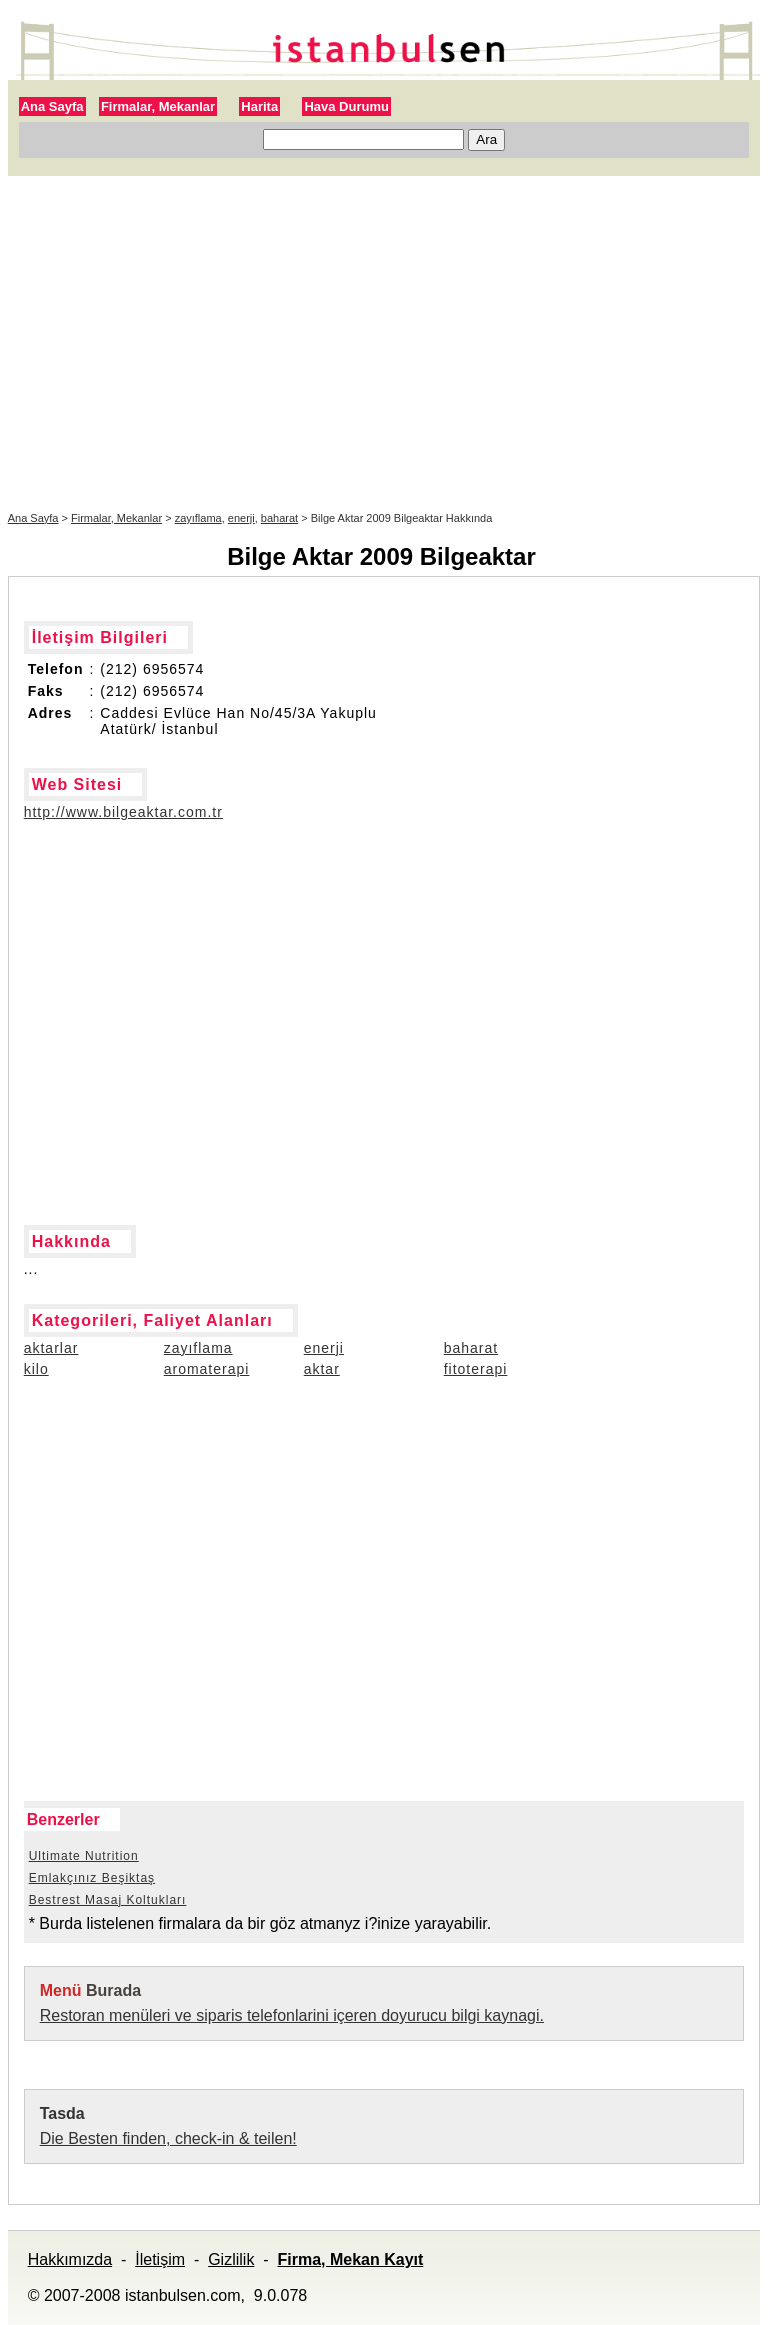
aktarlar (51, 1348)
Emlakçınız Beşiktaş (92, 1878)
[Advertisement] (384, 344)
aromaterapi (207, 1369)
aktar (322, 1369)
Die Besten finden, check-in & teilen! (168, 2138)
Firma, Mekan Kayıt (350, 2259)
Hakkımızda (70, 2259)
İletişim (160, 2259)
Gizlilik (231, 2259)
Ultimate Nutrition (84, 1856)
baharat (279, 518)
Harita (259, 106)
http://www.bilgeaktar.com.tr (123, 812)
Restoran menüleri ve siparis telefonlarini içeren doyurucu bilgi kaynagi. (292, 2015)
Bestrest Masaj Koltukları (108, 1900)
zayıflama (198, 518)
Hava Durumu (346, 106)
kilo (36, 1369)
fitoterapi (476, 1369)
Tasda (62, 2113)
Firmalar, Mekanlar (158, 106)
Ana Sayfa (52, 106)
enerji (241, 518)
